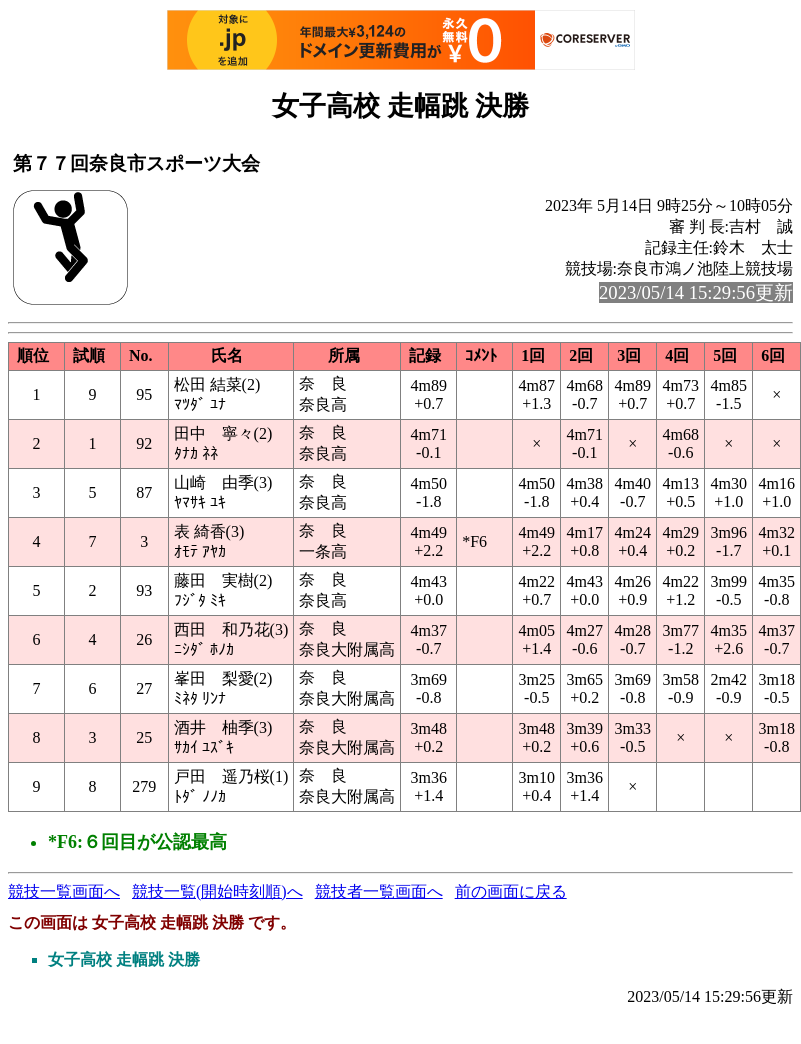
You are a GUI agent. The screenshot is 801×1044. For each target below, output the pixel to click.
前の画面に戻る (511, 891)
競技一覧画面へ (64, 891)
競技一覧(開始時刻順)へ (217, 891)
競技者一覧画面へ (379, 891)
